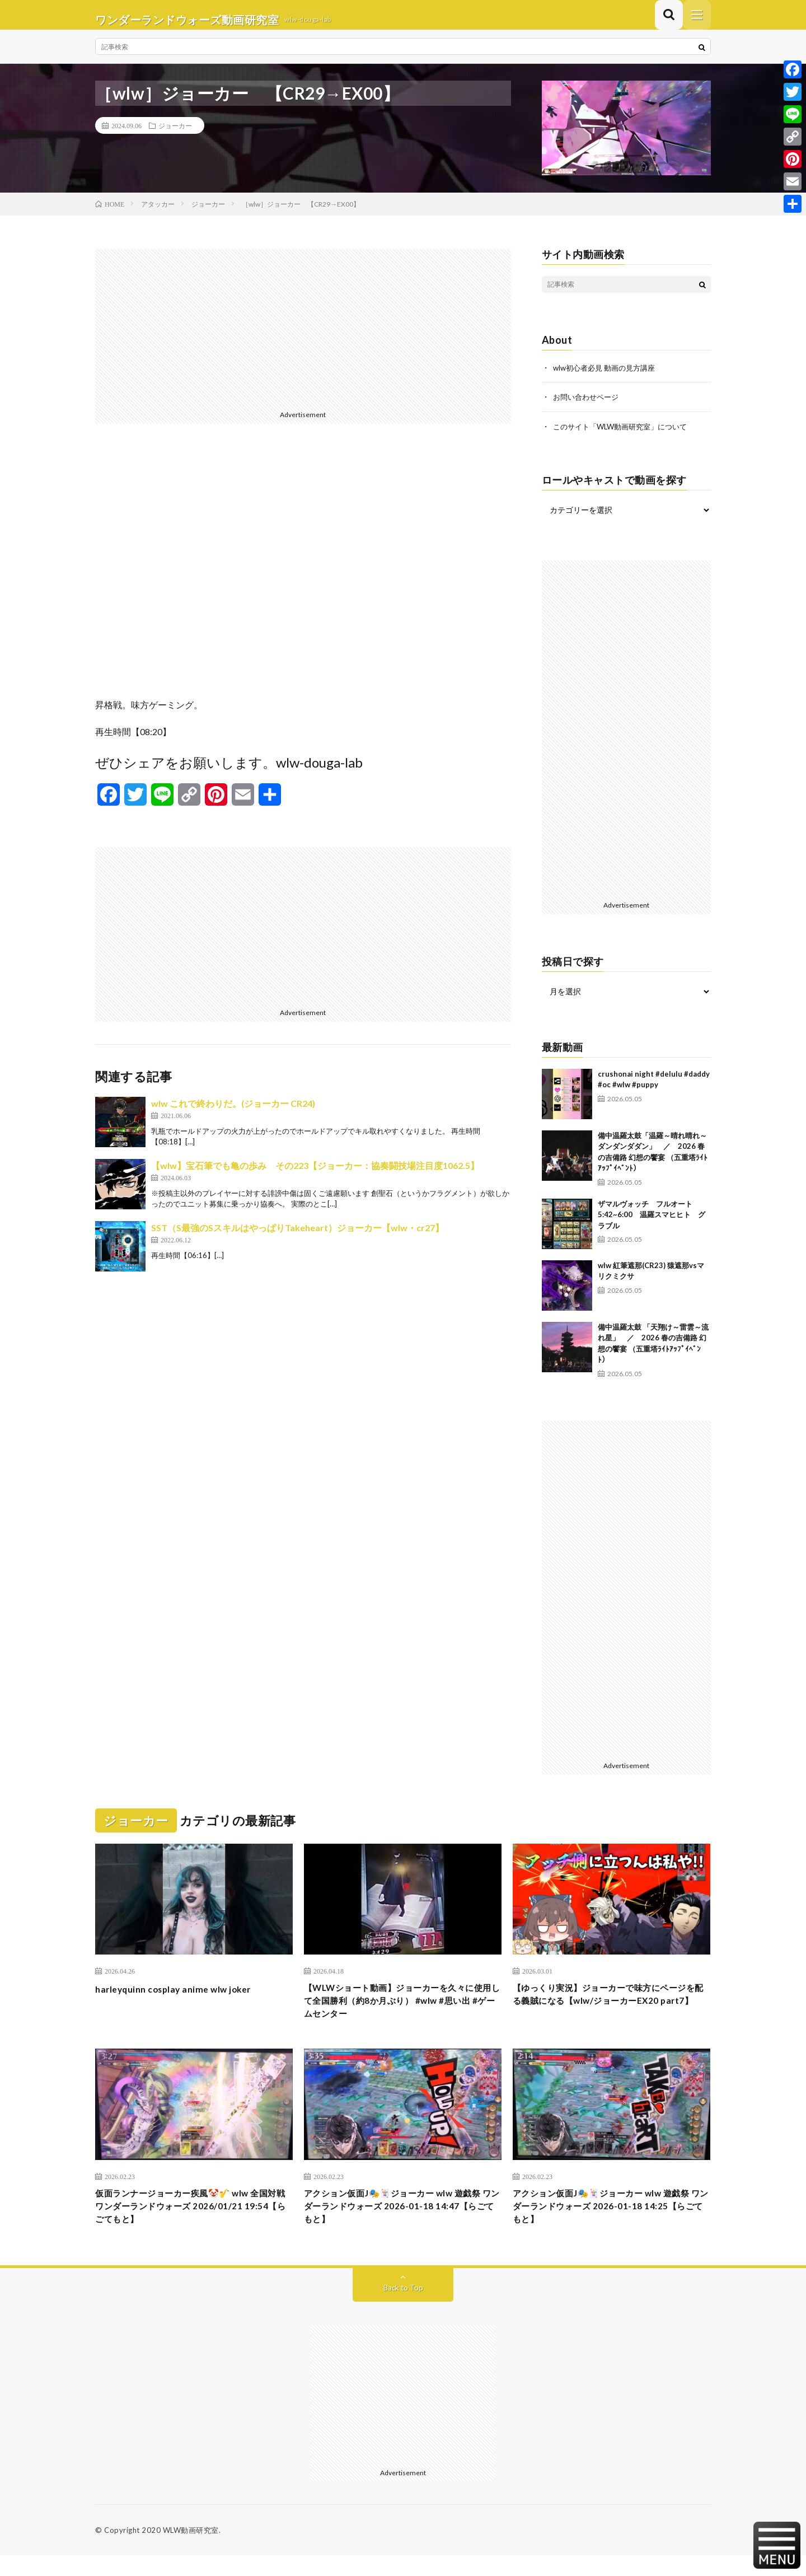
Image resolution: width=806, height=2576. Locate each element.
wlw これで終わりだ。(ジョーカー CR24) (233, 1112)
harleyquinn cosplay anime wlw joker (182, 1997)
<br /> (303, 579)
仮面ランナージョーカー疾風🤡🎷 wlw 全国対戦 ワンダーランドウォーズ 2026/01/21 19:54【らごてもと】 (192, 2224)
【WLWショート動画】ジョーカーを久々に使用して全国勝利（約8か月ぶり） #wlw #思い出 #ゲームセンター (400, 2012)
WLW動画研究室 (191, 2550)
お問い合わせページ (588, 406)
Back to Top (403, 2308)
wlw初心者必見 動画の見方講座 (608, 377)
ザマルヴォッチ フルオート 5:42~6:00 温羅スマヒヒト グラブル (651, 1223)
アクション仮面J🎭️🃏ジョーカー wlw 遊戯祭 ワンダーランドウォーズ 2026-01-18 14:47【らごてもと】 (401, 2224)
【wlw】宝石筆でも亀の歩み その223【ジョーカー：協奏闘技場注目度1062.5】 (315, 1175)
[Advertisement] (303, 337)
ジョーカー (175, 135)
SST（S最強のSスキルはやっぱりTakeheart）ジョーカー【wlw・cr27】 (297, 1237)
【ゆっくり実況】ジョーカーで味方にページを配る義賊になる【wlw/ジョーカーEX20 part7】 (611, 2012)
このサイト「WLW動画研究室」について (625, 435)
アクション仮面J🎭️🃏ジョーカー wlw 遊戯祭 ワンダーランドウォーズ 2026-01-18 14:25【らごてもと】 (610, 2224)
